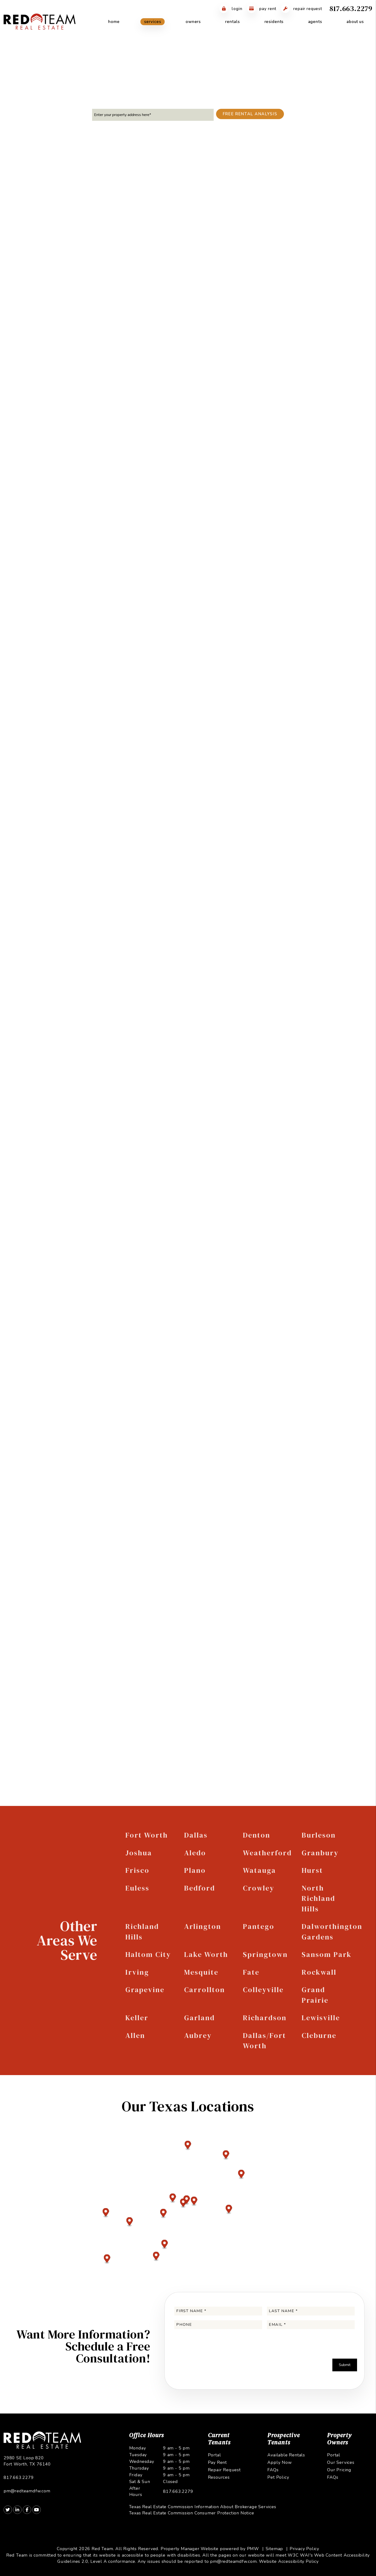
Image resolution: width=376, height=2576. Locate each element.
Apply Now (279, 2462)
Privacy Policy (304, 2549)
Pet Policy (278, 2477)
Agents (315, 21)
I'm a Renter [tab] (307, 219)
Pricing (289, 152)
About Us (355, 21)
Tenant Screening (146, 152)
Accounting (244, 152)
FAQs (272, 2470)
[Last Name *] (311, 2311)
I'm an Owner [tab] (272, 219)
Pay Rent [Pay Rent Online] (261, 9)
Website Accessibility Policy (288, 2561)
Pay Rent (217, 2462)
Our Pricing (339, 2470)
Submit (250, 114)
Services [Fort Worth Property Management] (152, 21)
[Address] (308, 268)
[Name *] (308, 231)
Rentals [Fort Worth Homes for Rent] (232, 21)
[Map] (188, 2196)
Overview (89, 152)
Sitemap (274, 2549)
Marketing (114, 152)
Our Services (340, 2462)
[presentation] (326, 330)
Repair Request (224, 2470)
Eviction (268, 152)
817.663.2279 (350, 8)
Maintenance (215, 152)
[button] (8, 2510)
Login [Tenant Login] (230, 9)
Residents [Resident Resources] (274, 21)
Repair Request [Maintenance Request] (301, 9)
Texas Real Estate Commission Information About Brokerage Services (202, 2507)
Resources (219, 2477)
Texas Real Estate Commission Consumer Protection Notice (191, 2513)
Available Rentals (286, 2455)
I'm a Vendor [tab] (341, 219)
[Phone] (218, 2324)
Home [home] (113, 21)
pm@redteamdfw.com (27, 2491)
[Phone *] (308, 256)
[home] (40, 21)
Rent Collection (183, 152)
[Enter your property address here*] (153, 115)
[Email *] (308, 243)
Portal (214, 2455)
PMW (253, 2549)
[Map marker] (163, 2213)
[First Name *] (218, 2311)
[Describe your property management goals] (308, 298)
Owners (193, 21)
